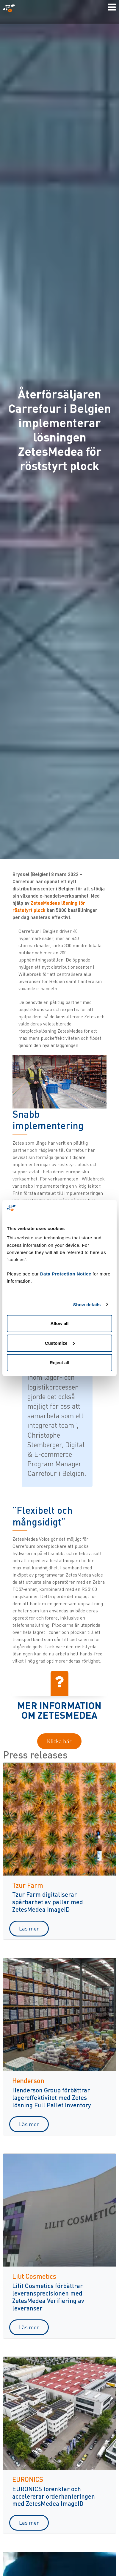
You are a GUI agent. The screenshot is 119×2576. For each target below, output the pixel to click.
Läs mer (29, 1928)
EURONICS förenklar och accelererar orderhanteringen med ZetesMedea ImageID (53, 2496)
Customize (60, 1343)
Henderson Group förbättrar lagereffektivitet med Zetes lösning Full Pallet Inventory (51, 2097)
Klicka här (59, 1741)
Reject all (59, 1362)
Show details (87, 1304)
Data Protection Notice (65, 1273)
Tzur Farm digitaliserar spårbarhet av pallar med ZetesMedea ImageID (47, 1901)
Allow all (60, 1323)
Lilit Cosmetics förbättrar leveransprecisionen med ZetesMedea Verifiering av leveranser (48, 2297)
